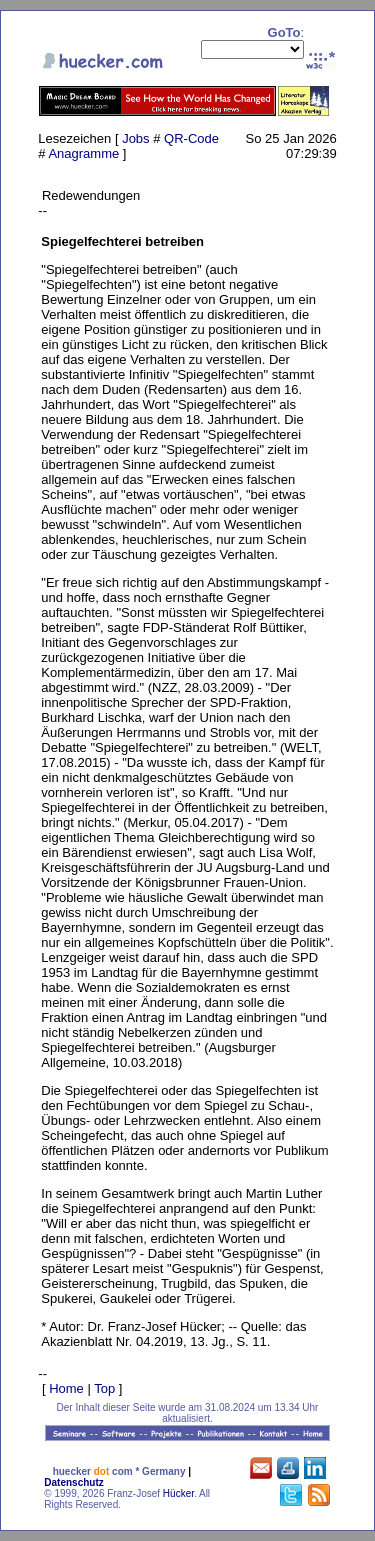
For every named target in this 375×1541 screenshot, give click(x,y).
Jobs (135, 138)
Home (66, 1388)
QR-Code (191, 138)
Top (104, 1388)
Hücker (178, 1493)
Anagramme (83, 153)
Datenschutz (73, 1482)
